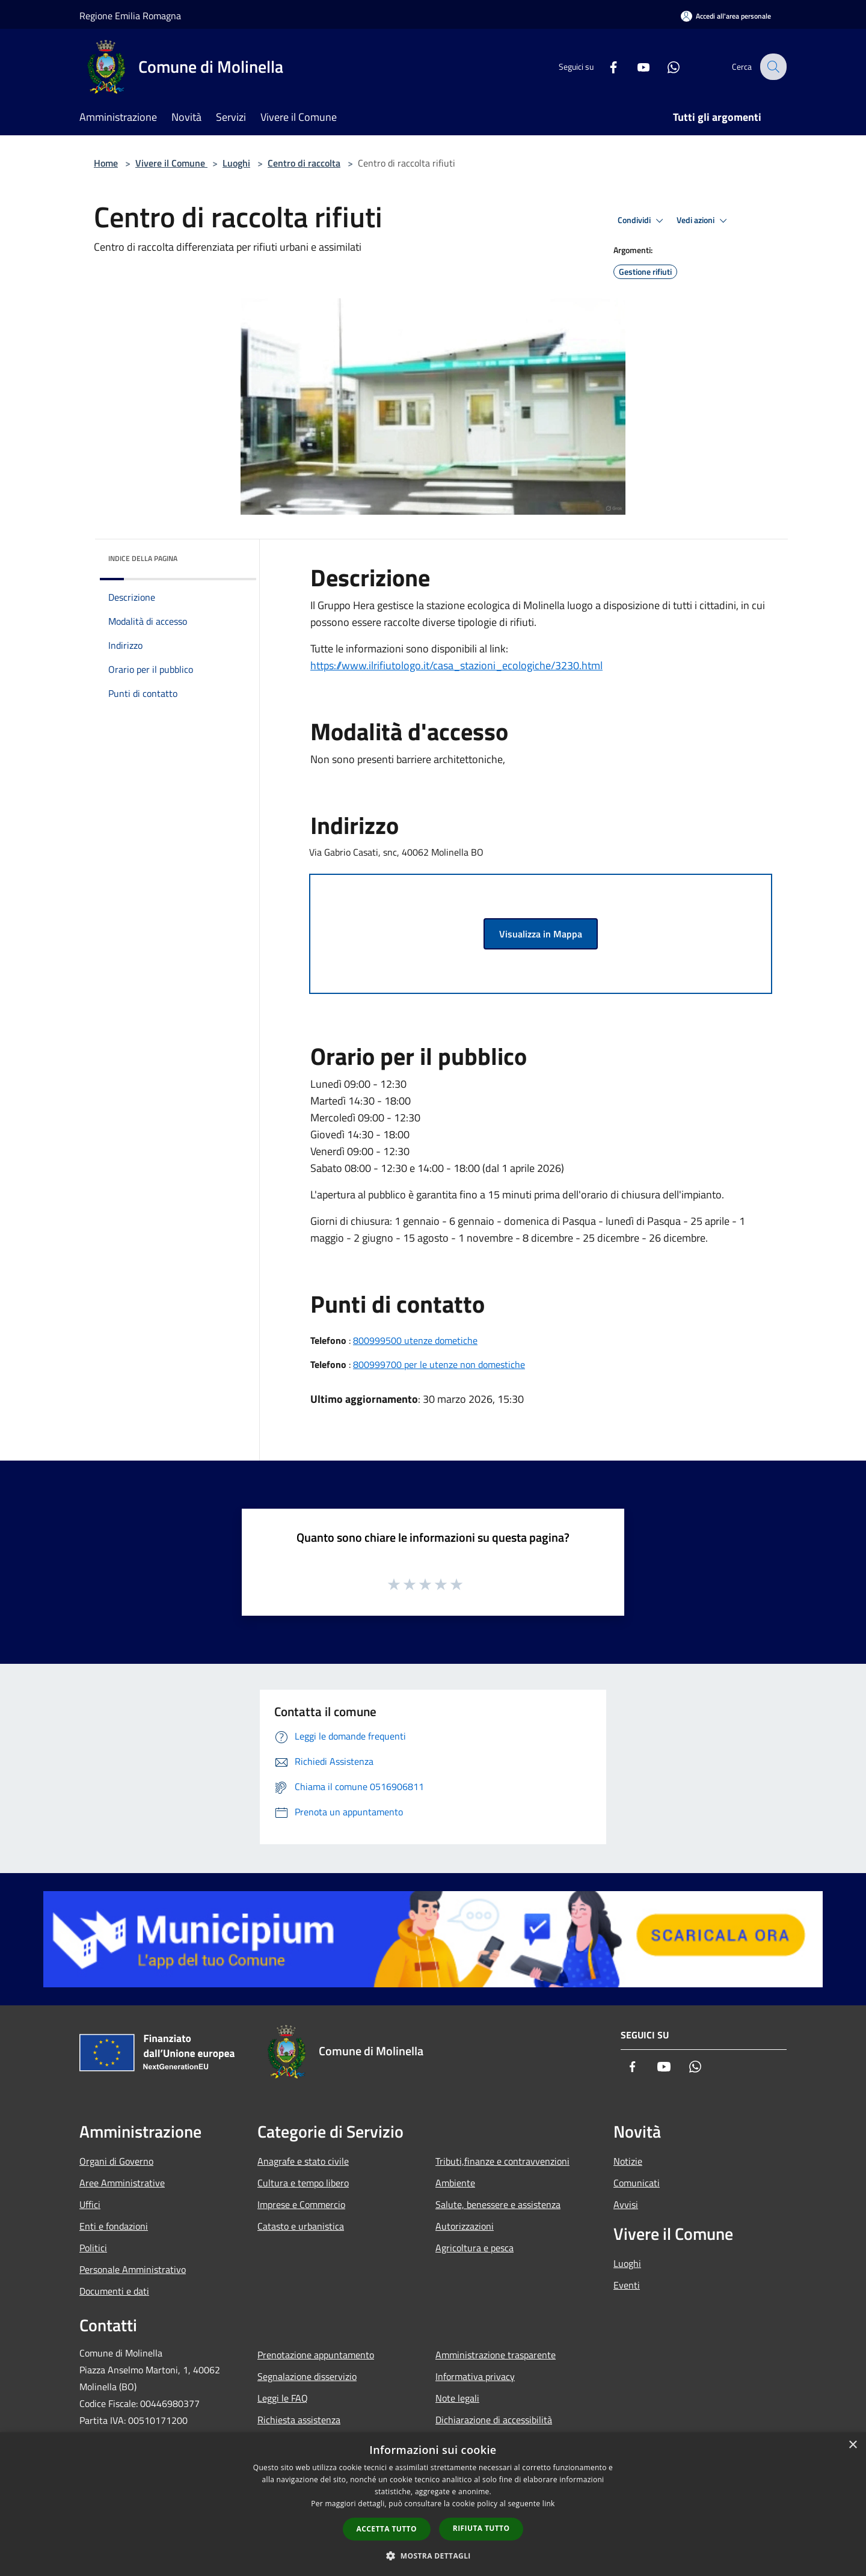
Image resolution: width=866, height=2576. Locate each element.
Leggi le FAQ (282, 2398)
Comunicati (636, 2183)
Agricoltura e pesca (474, 2247)
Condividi (642, 220)
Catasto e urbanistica (300, 2226)
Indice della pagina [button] (142, 558)
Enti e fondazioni (113, 2226)
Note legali (457, 2398)
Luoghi (236, 163)
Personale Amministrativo (132, 2269)
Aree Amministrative (122, 2183)
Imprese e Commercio (301, 2204)
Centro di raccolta (304, 163)
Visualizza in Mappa (540, 934)
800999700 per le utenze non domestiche (439, 1364)
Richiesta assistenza (298, 2419)
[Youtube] (635, 66)
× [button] (852, 2445)
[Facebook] (605, 66)
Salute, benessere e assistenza (497, 2204)
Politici (93, 2247)
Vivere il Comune (171, 163)
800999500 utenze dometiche (415, 1340)
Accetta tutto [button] (387, 2529)
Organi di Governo (116, 2161)
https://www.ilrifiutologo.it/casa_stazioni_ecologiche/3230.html (456, 665)
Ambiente (455, 2183)
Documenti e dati (114, 2291)
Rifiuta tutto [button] (481, 2528)
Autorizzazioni (464, 2226)
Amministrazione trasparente (495, 2355)
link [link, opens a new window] (548, 2503)
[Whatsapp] (665, 66)
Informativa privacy (475, 2376)
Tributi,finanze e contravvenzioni (502, 2161)
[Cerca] (772, 66)
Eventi (626, 2285)
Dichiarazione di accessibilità (493, 2419)
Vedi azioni (704, 220)
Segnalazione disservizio (307, 2376)
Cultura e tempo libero (303, 2183)
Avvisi (625, 2204)
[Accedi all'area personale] (726, 16)
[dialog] (433, 2504)
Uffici (89, 2204)
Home (106, 163)
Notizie (627, 2161)
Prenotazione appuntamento (315, 2355)
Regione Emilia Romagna (130, 15)
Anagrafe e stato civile (303, 2161)
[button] (433, 2556)
